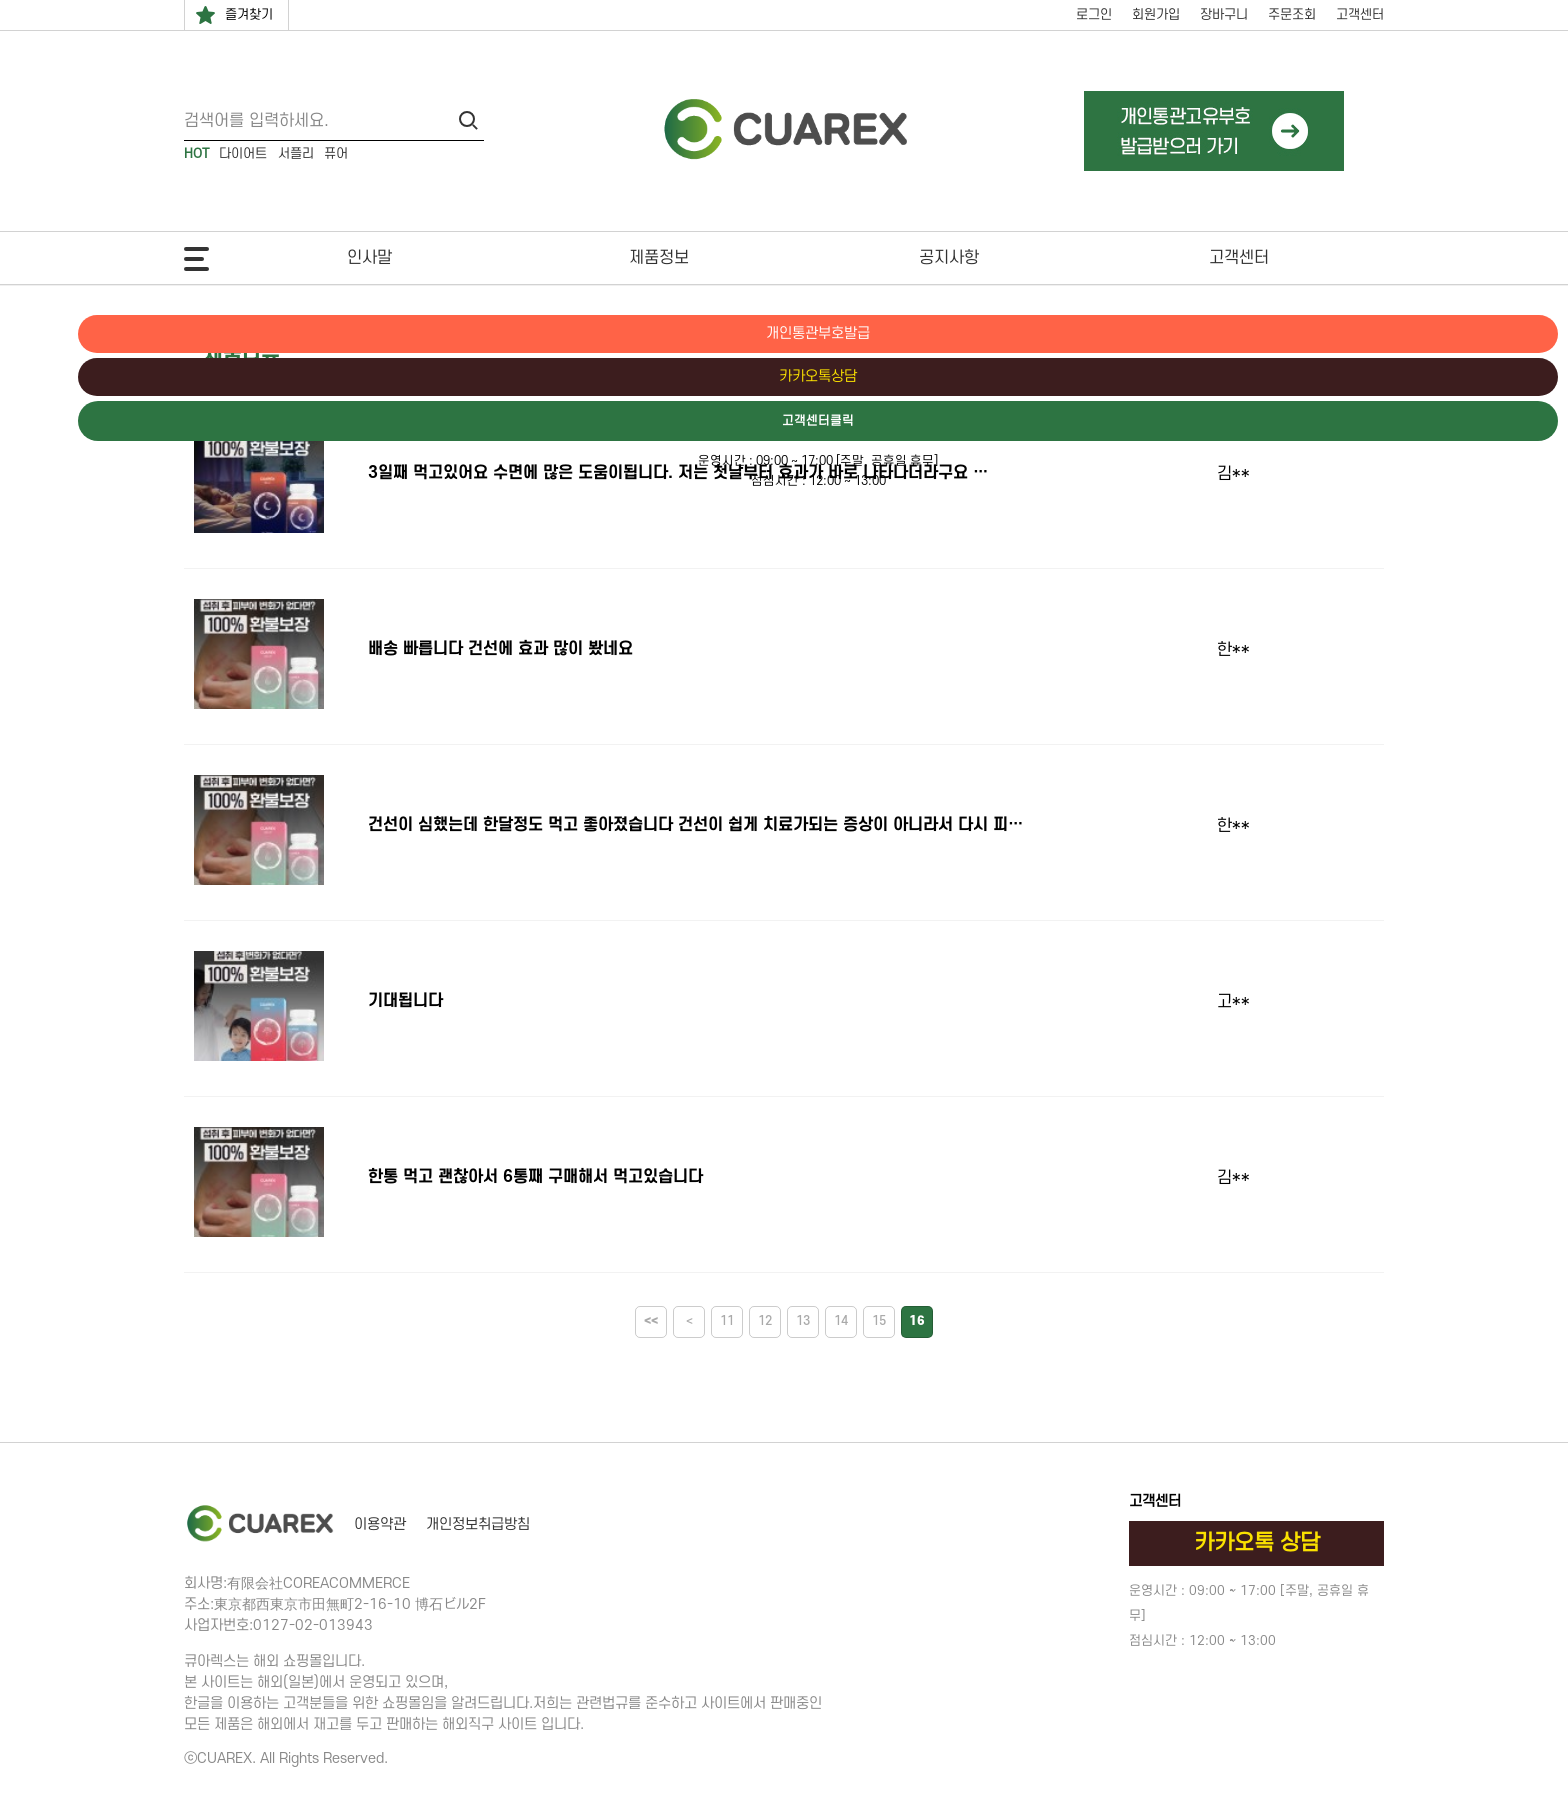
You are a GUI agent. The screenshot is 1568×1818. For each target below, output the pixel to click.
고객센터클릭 (1483, 423)
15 (879, 1321)
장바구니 (1224, 14)
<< (651, 1321)
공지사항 (949, 258)
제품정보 (659, 258)
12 (765, 1321)
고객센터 (1360, 14)
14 (841, 1321)
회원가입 (1156, 14)
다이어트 (243, 153)
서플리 (296, 153)
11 (727, 1321)
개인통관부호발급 (1483, 334)
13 (803, 1321)
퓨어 (336, 153)
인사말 (369, 258)
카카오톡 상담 (1257, 1543)
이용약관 (380, 1524)
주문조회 (1292, 14)
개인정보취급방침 (478, 1524)
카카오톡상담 (1483, 378)
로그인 (1094, 14)
